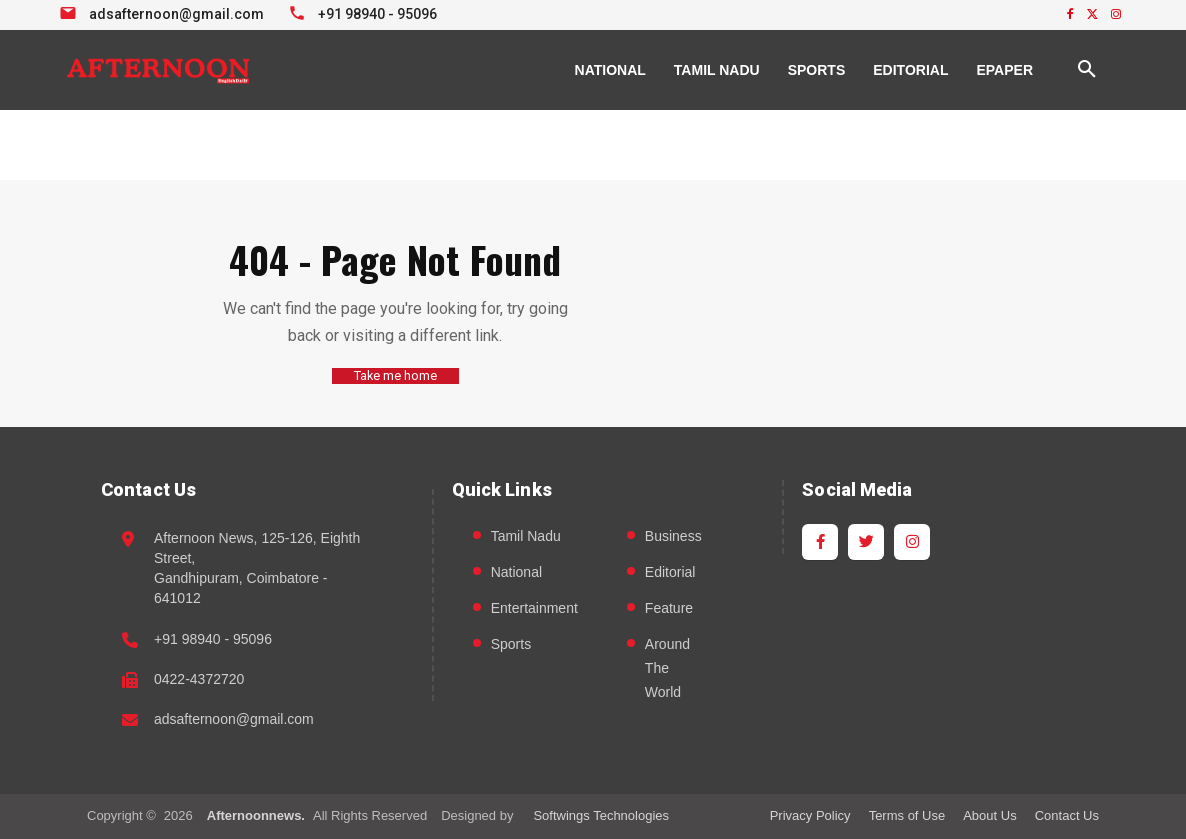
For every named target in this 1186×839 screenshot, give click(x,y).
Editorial (670, 571)
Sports (511, 643)
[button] (1087, 70)
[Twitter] (866, 541)
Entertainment (534, 607)
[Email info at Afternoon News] (164, 12)
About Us (989, 814)
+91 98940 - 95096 (213, 638)
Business (673, 535)
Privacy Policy (810, 814)
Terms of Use (907, 814)
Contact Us (1067, 814)
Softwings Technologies (601, 814)
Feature (669, 607)
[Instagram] (912, 541)
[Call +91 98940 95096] (365, 12)
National (516, 571)
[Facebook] (820, 541)
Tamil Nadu (526, 535)
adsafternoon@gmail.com (234, 719)
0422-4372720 (199, 678)
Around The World (667, 667)
